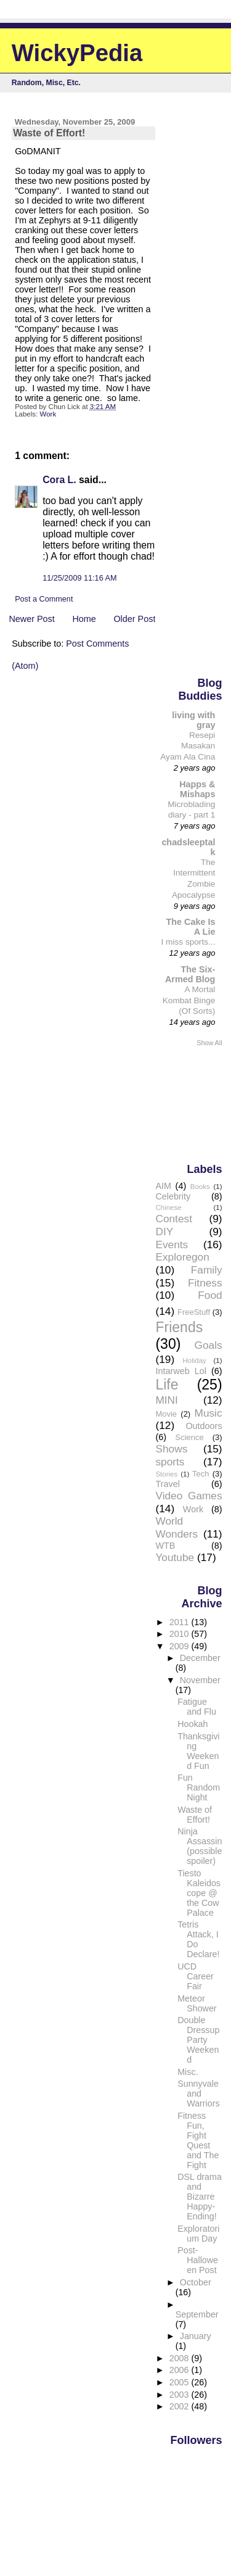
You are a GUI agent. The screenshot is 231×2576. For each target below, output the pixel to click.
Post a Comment (44, 599)
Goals (208, 1345)
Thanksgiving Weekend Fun (198, 1751)
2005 (180, 2382)
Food (210, 1295)
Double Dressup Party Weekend (198, 2040)
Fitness (205, 1283)
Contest (173, 1218)
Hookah (192, 1724)
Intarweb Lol (180, 1371)
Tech (200, 1473)
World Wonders (176, 1527)
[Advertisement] (192, 1104)
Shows (171, 1449)
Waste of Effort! (194, 1814)
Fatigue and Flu (196, 1707)
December (200, 1658)
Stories (166, 1474)
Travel (167, 1484)
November (200, 1680)
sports (169, 1462)
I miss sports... (188, 941)
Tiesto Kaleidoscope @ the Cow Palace (199, 1893)
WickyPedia (77, 52)
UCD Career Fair (195, 1976)
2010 (180, 1634)
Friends (179, 1327)
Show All (209, 1042)
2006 (180, 2370)
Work (47, 414)
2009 (180, 1646)
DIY (164, 1231)
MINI (166, 1400)
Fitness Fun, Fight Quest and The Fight (198, 2140)
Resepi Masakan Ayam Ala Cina (187, 746)
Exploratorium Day (198, 2233)
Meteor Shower (196, 2003)
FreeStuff (193, 1312)
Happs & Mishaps (197, 789)
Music (208, 1413)
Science (190, 1437)
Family (206, 1270)
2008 (180, 2358)
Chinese (168, 1207)
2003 (180, 2395)
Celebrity (172, 1196)
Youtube (174, 1557)
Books (200, 1186)
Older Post (134, 619)
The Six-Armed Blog (190, 974)
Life (166, 1385)
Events (171, 1244)
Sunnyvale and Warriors (198, 2093)
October (195, 2282)
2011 (180, 1622)
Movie (166, 1413)
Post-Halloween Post (197, 2260)
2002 (180, 2406)
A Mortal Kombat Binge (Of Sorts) (189, 1000)
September (197, 2314)
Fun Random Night (198, 1787)
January (195, 2336)
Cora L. (59, 479)
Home (83, 619)
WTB (165, 1546)
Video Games (188, 1495)
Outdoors (203, 1426)
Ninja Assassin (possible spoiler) (199, 1846)
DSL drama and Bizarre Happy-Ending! (199, 2196)
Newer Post (31, 619)
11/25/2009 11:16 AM (79, 578)
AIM (163, 1186)
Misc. (187, 2072)
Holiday (194, 1360)
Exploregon (182, 1257)
